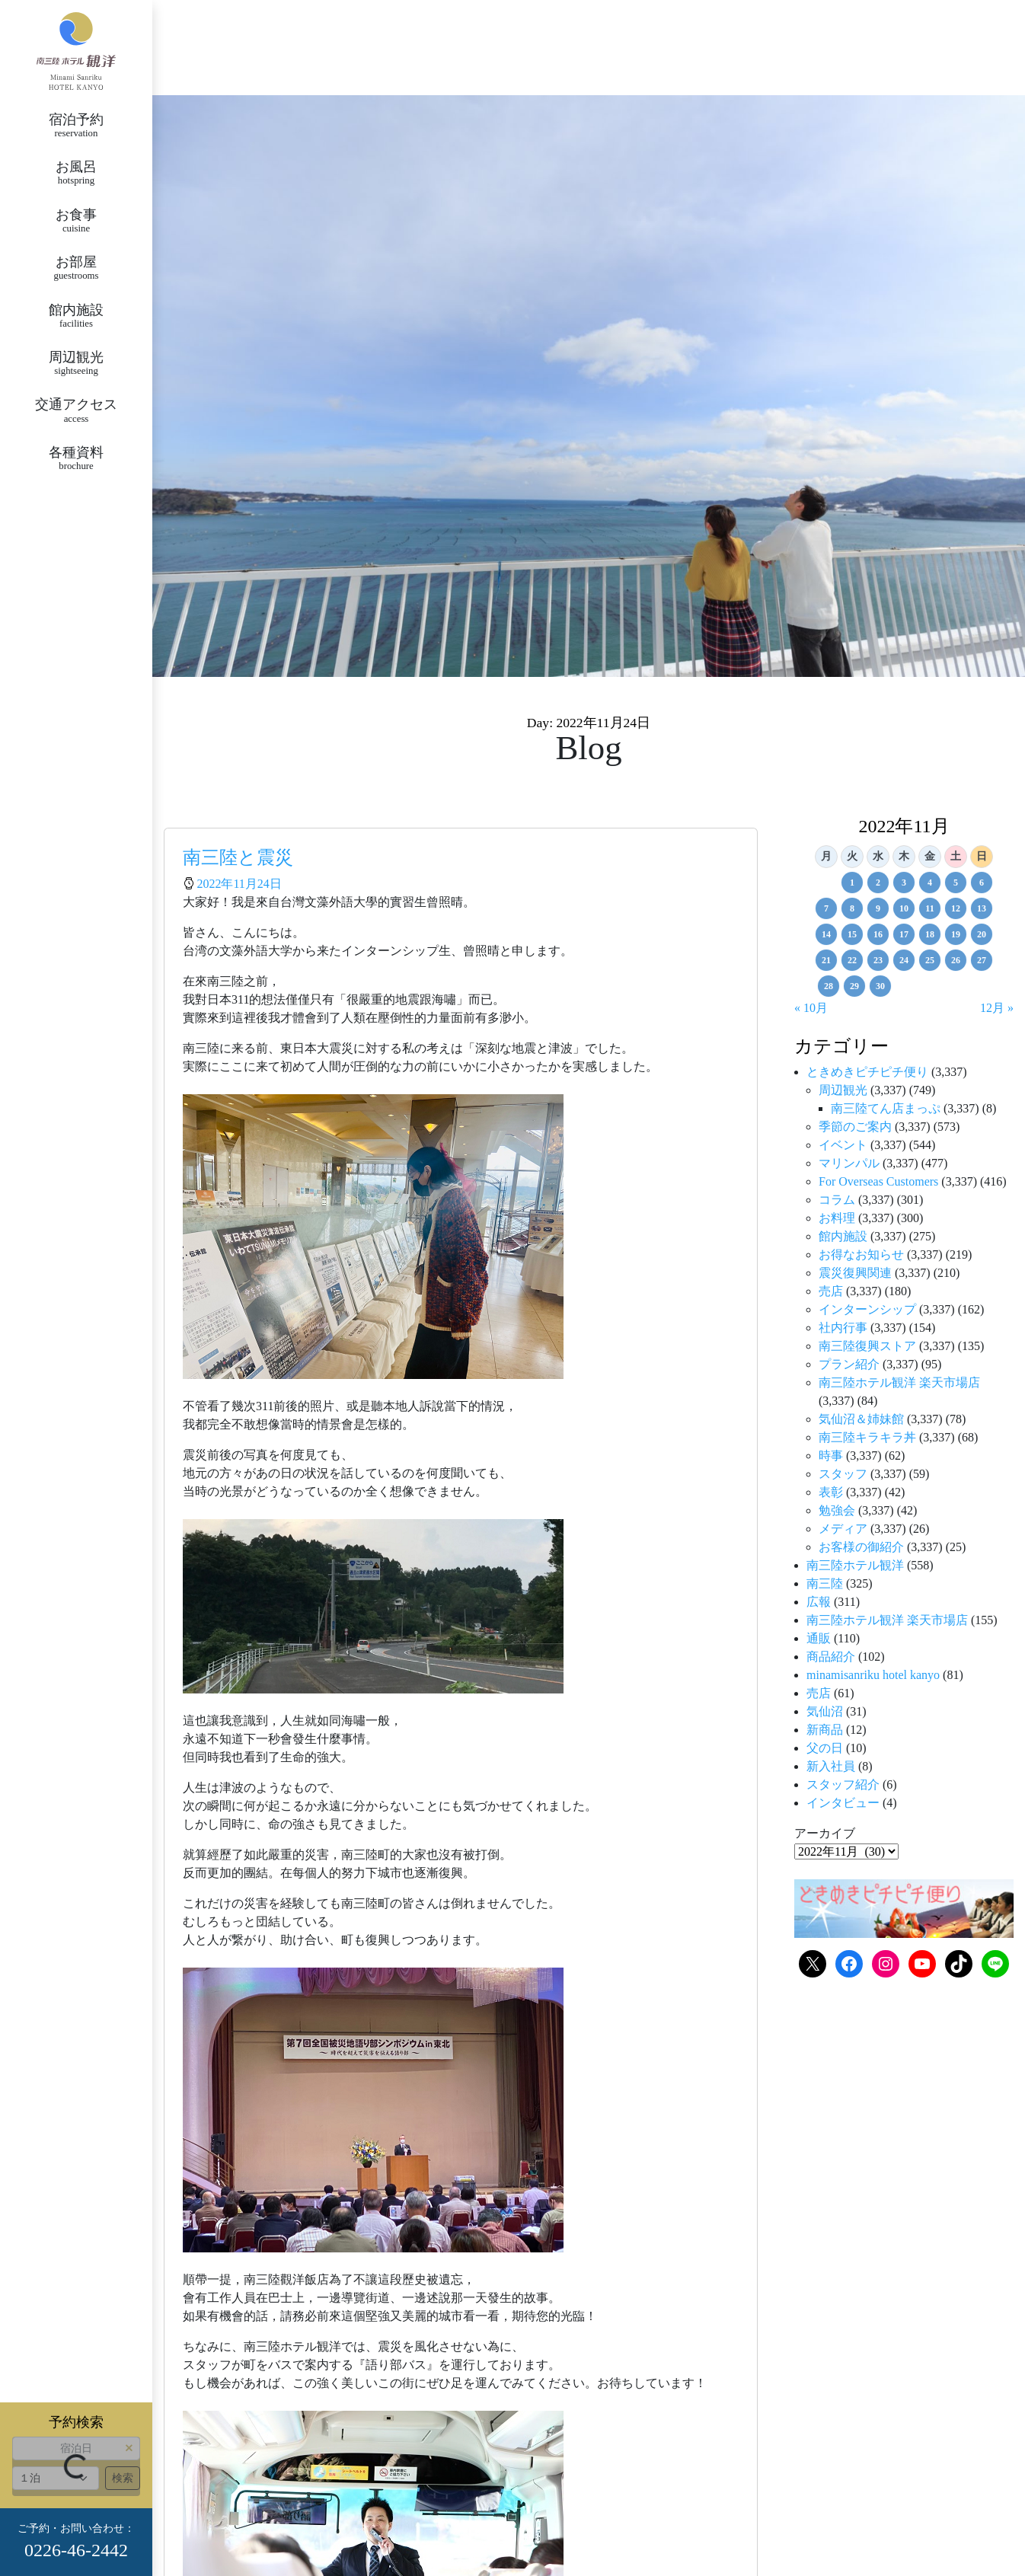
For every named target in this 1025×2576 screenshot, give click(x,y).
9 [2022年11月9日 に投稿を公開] (878, 908)
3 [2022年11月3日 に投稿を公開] (904, 882)
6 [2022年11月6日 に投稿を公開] (981, 882)
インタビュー (843, 1802)
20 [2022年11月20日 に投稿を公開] (981, 934)
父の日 (824, 1747)
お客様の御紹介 (861, 1546)
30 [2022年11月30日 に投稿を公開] (880, 986)
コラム (837, 1199)
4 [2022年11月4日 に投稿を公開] (930, 882)
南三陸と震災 (238, 857)
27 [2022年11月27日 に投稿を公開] (981, 960)
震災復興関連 (855, 1272)
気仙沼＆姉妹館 (861, 1418)
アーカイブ (824, 1833)
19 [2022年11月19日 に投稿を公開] (955, 934)
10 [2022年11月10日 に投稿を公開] (903, 908)
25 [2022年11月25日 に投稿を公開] (929, 960)
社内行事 (843, 1327)
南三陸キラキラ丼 (867, 1437)
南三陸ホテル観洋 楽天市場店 (899, 1382)
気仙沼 (824, 1711)
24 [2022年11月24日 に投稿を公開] (903, 960)
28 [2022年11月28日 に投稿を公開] (828, 986)
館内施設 (843, 1236)
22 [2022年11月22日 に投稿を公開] (852, 960)
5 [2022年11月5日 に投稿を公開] (955, 882)
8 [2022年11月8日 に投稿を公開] (852, 908)
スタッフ (843, 1473)
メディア (843, 1528)
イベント (843, 1144)
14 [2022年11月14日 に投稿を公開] (826, 934)
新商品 (824, 1729)
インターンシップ (867, 1309)
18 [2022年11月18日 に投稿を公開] (929, 934)
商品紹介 (830, 1656)
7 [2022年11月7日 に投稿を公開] (826, 908)
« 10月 (811, 1007)
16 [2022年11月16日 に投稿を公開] (878, 934)
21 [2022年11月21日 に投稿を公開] (826, 960)
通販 (818, 1638)
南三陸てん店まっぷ (885, 1108)
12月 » (997, 1007)
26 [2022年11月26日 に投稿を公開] (955, 960)
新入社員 (830, 1766)
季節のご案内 (855, 1126)
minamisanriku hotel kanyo (873, 1674)
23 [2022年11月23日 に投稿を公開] (878, 960)
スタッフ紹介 (843, 1784)
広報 (818, 1601)
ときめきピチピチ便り (867, 1071)
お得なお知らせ (861, 1254)
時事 (831, 1455)
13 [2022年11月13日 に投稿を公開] (981, 908)
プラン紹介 (849, 1364)
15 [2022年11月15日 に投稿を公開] (852, 934)
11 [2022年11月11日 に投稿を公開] (929, 908)
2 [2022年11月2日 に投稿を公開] (878, 882)
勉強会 (837, 1510)
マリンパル (849, 1163)
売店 (831, 1291)
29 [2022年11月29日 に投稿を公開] (854, 986)
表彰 (831, 1492)
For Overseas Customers (878, 1181)
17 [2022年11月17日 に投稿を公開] (903, 934)
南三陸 (824, 1583)
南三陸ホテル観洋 (855, 1565)
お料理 (837, 1217)
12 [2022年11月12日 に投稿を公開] (955, 908)
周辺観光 (843, 1090)
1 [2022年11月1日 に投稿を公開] (852, 882)
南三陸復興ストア (867, 1345)
